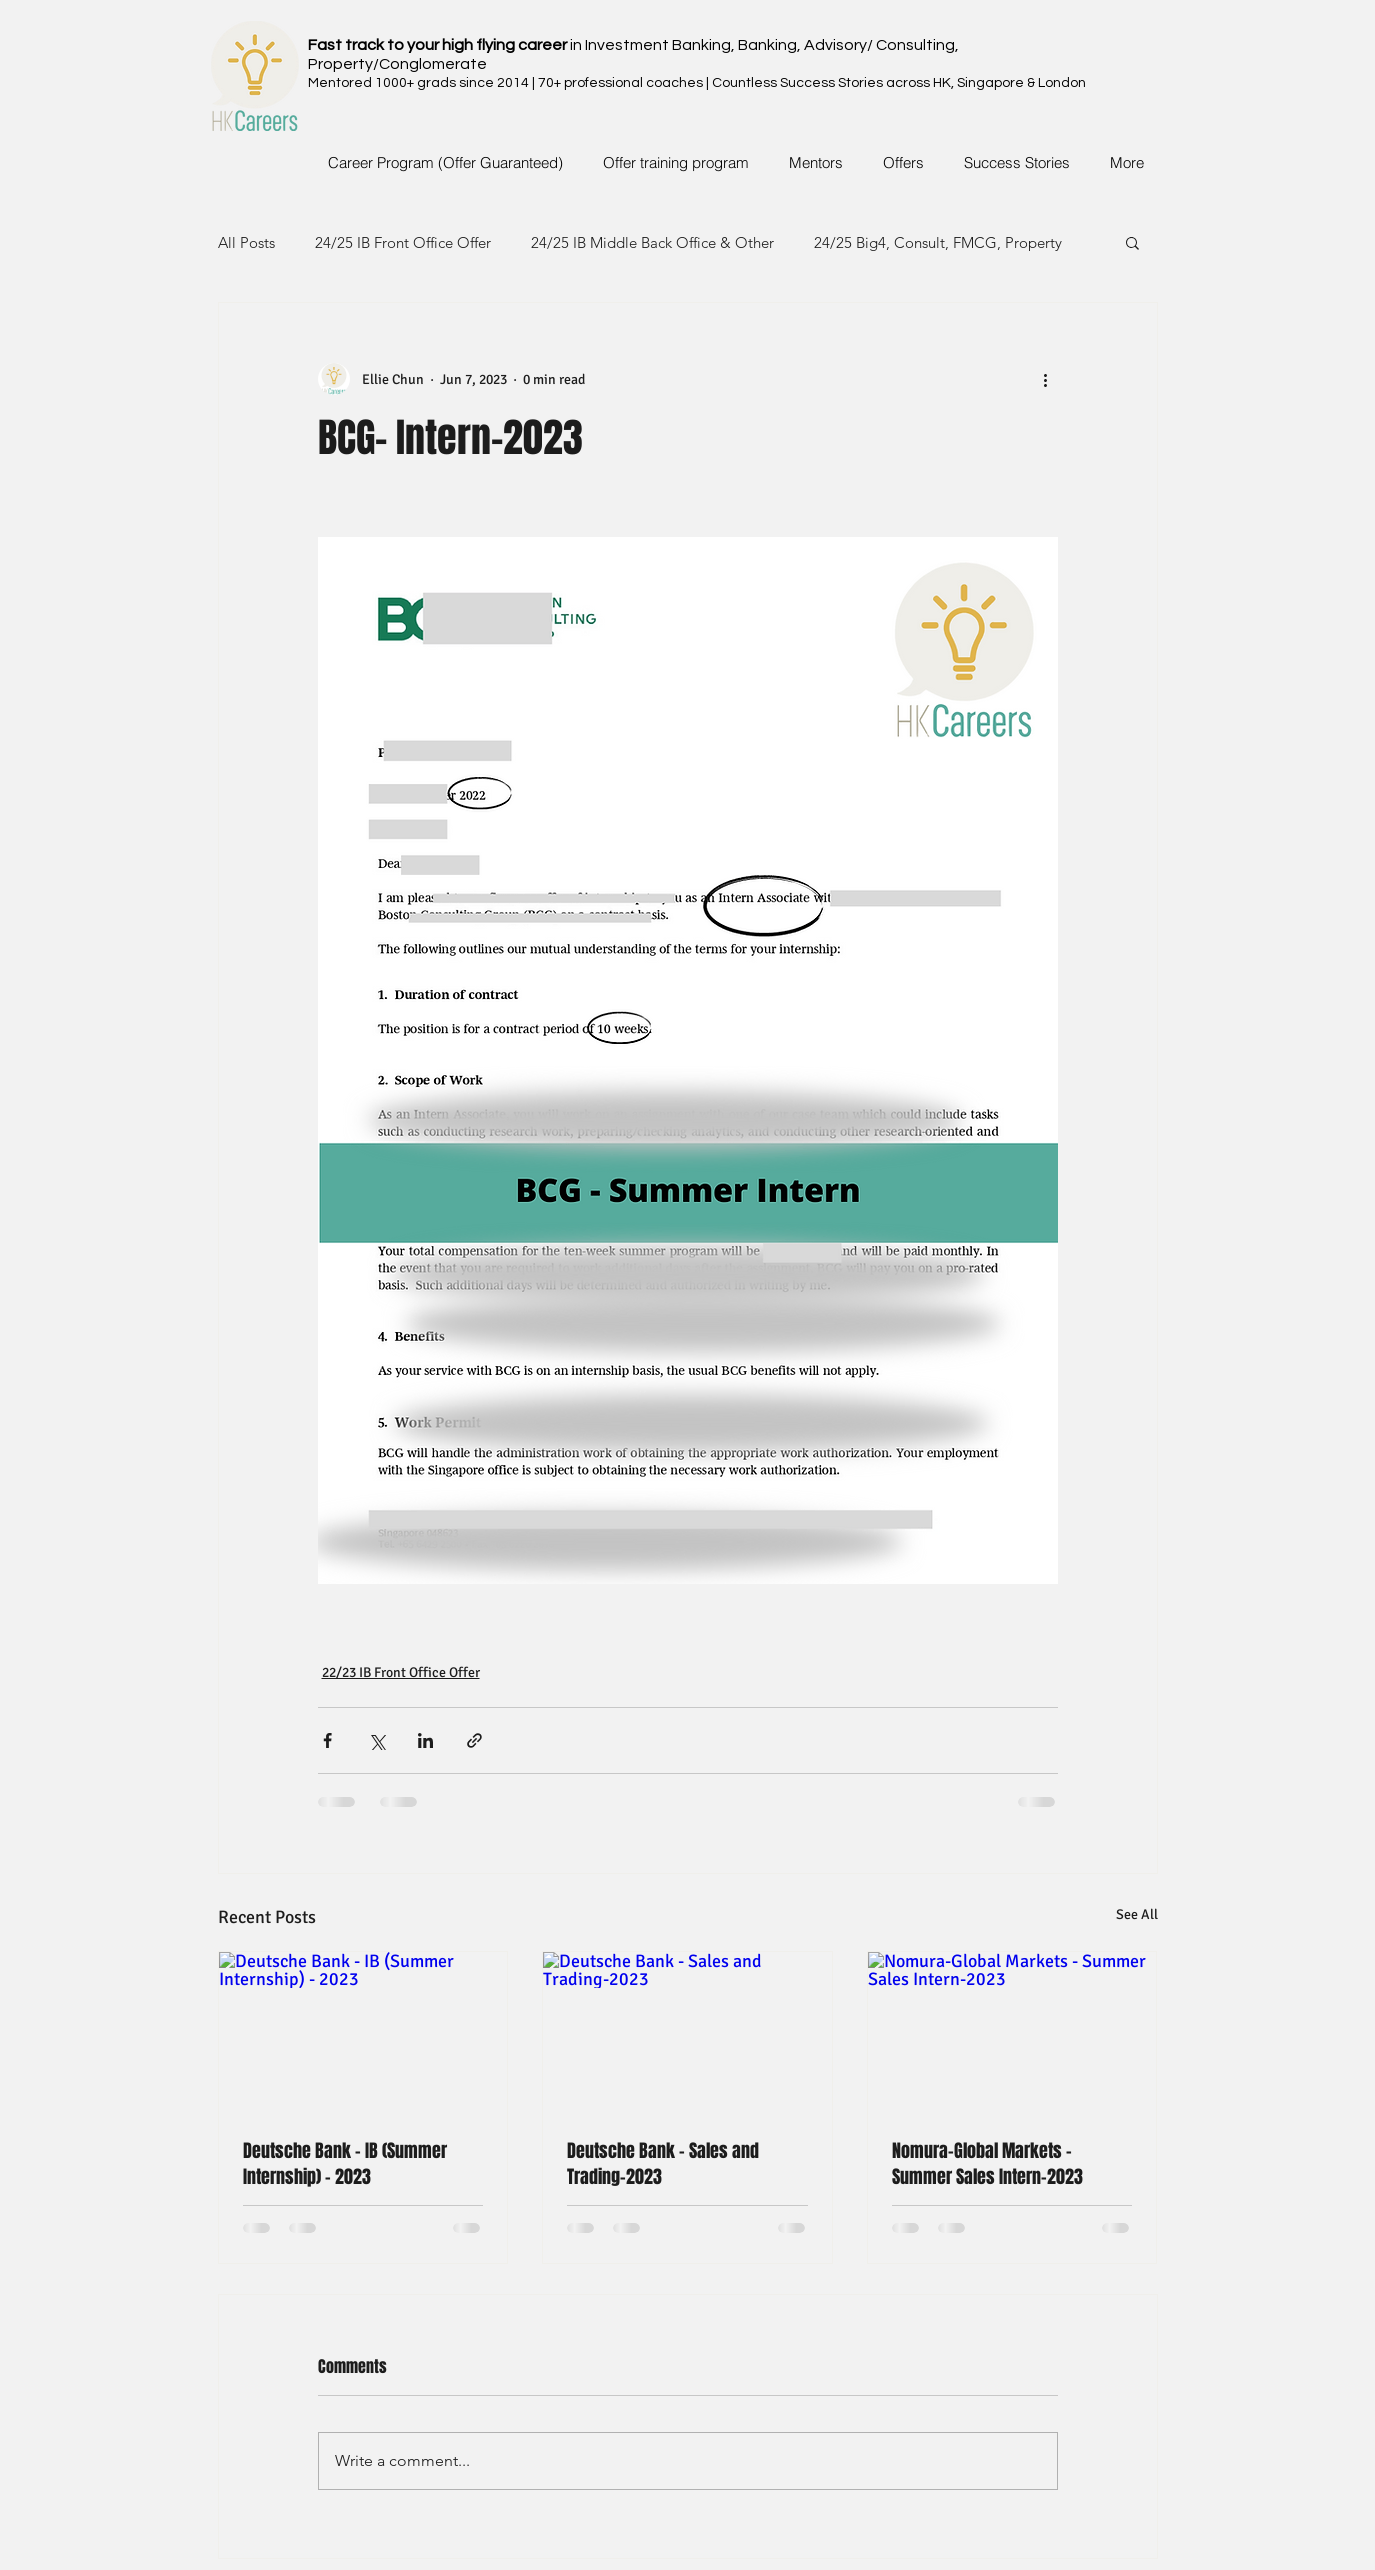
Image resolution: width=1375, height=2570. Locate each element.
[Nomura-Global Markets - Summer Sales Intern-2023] (1012, 2033)
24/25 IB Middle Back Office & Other (652, 242)
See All (1137, 1914)
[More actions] (1046, 379)
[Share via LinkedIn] (425, 1740)
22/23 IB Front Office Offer (401, 1672)
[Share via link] (474, 1740)
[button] (1132, 242)
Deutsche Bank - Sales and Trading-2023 (663, 2164)
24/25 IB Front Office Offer (403, 242)
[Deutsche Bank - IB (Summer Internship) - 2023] (363, 2033)
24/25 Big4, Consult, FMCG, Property (938, 242)
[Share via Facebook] (327, 1740)
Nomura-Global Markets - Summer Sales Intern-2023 (987, 2164)
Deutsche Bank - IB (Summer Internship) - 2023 (345, 2164)
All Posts (246, 242)
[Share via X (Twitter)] (376, 1740)
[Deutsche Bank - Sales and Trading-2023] (687, 2033)
